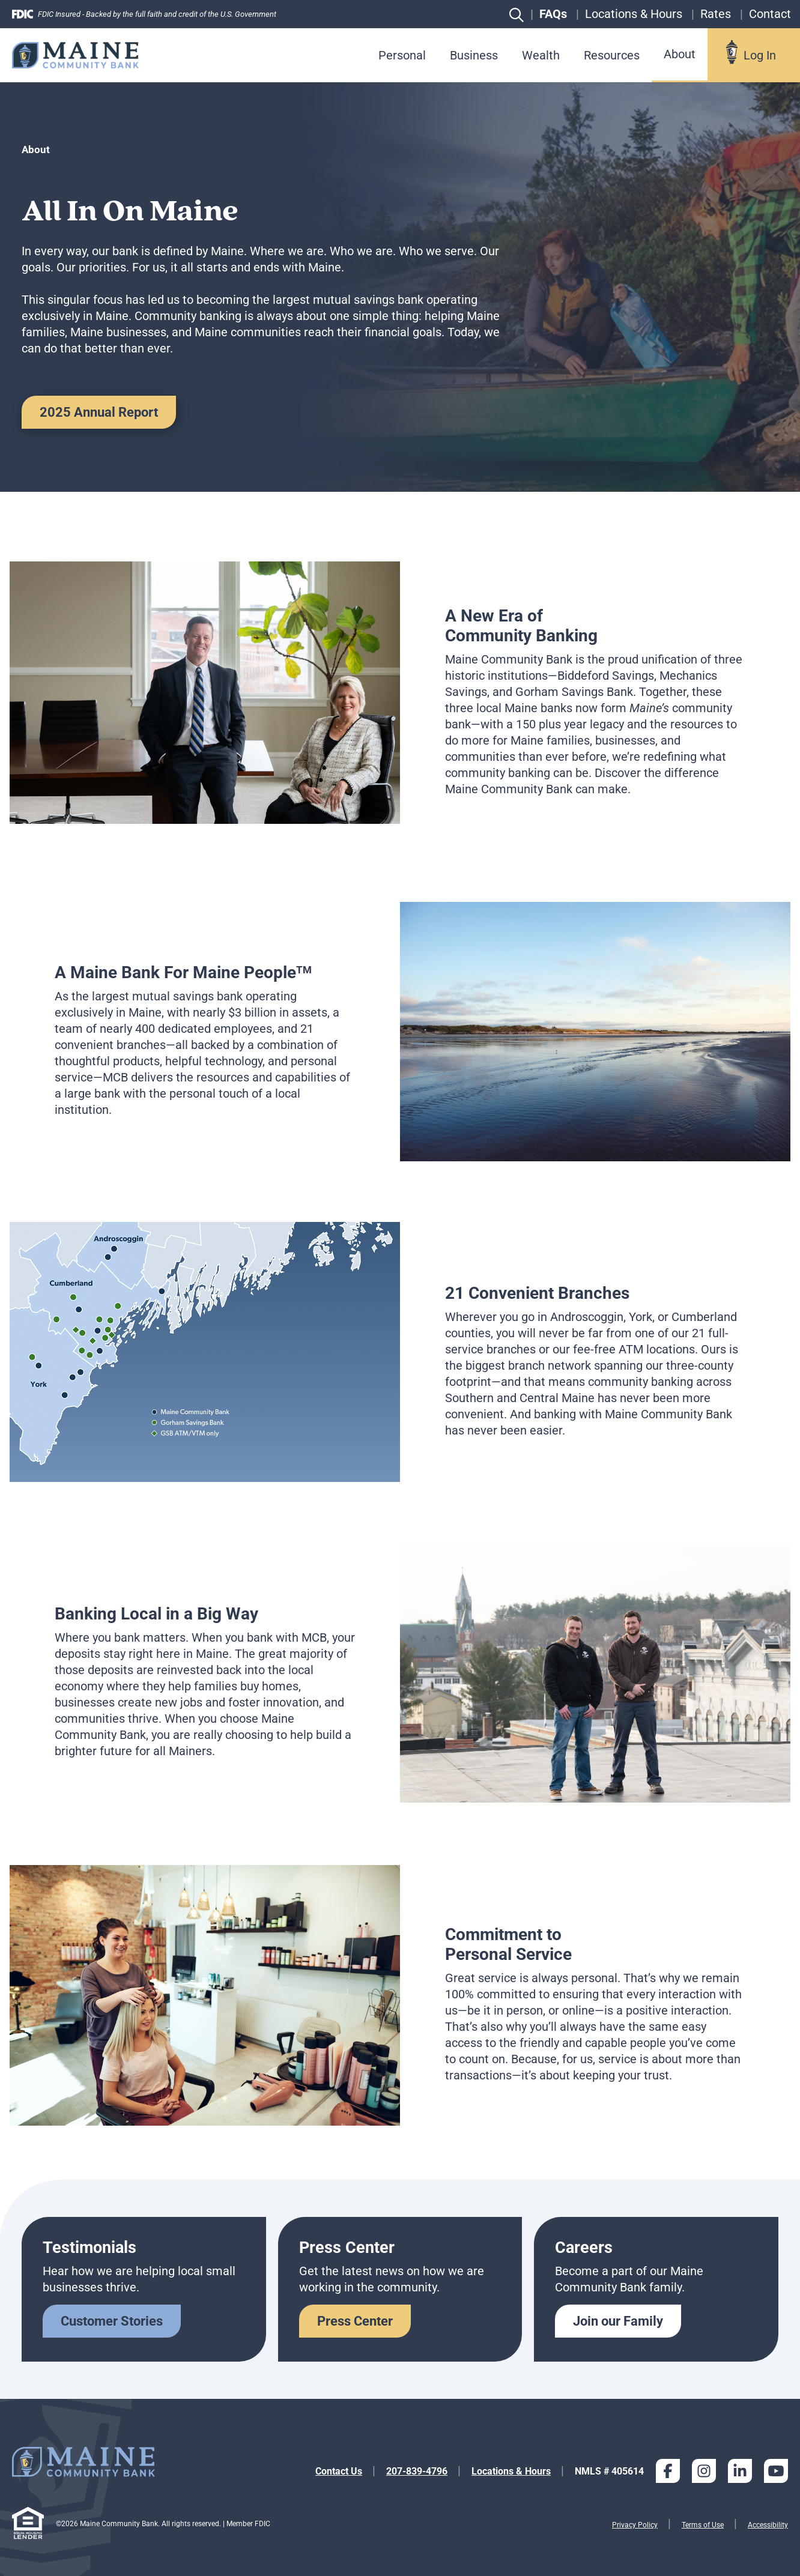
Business (474, 55)
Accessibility (768, 2525)
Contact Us (338, 2471)
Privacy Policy (635, 2525)
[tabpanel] (400, 692)
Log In (760, 55)
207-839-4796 (416, 2471)
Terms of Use (703, 2525)
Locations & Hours (511, 2471)
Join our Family (618, 2321)
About (679, 54)
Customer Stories (112, 2321)
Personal (402, 55)
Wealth (541, 55)
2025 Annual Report (99, 412)
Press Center (355, 2321)
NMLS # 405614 (609, 2471)
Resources (612, 55)
